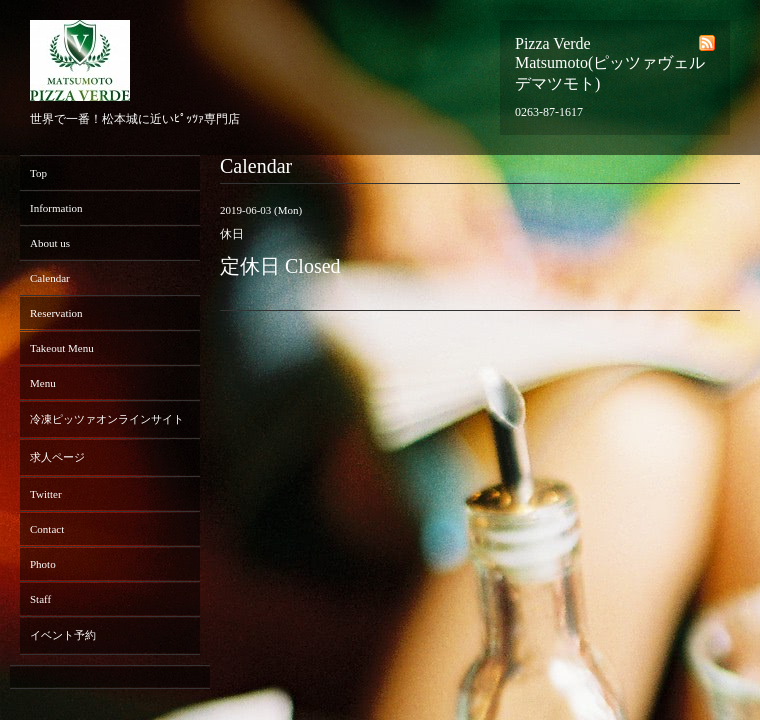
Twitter (46, 494)
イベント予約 (63, 635)
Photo (43, 564)
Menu (43, 383)
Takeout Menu (62, 348)
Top (38, 173)
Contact (47, 529)
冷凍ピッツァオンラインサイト (107, 419)
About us (50, 243)
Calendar (50, 278)
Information (56, 208)
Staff (40, 599)
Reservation (56, 313)
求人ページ (57, 457)
